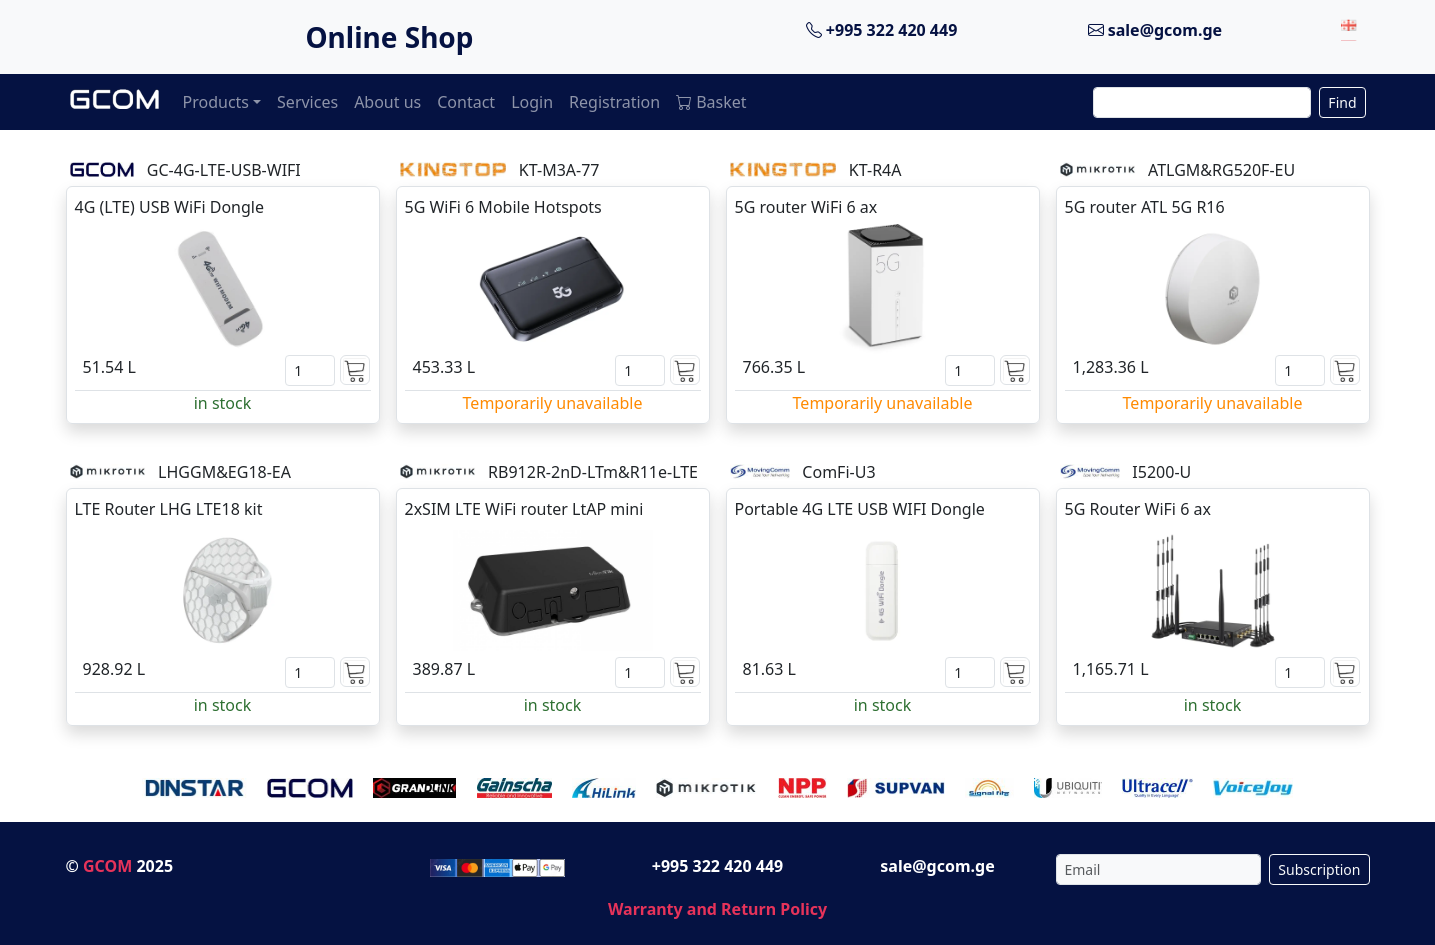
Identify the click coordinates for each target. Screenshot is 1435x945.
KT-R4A (875, 170)
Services (307, 102)
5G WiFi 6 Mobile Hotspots (503, 207)
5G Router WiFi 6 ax (1138, 509)
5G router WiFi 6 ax (806, 207)
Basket (711, 102)
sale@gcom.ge (1155, 30)
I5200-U (1161, 472)
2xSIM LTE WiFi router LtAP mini (524, 509)
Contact (466, 102)
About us (387, 102)
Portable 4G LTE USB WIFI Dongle (860, 509)
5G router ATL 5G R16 (1145, 207)
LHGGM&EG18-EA (224, 472)
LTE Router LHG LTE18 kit (169, 509)
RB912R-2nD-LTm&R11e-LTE (593, 472)
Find (1342, 102)
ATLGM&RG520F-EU (1221, 170)
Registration (614, 102)
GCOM (107, 866)
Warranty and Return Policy (717, 909)
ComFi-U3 (838, 472)
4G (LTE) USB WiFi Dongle (169, 207)
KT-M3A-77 (559, 170)
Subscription (1319, 869)
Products (216, 102)
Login (532, 102)
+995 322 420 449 (882, 30)
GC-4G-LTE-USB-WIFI (224, 170)
